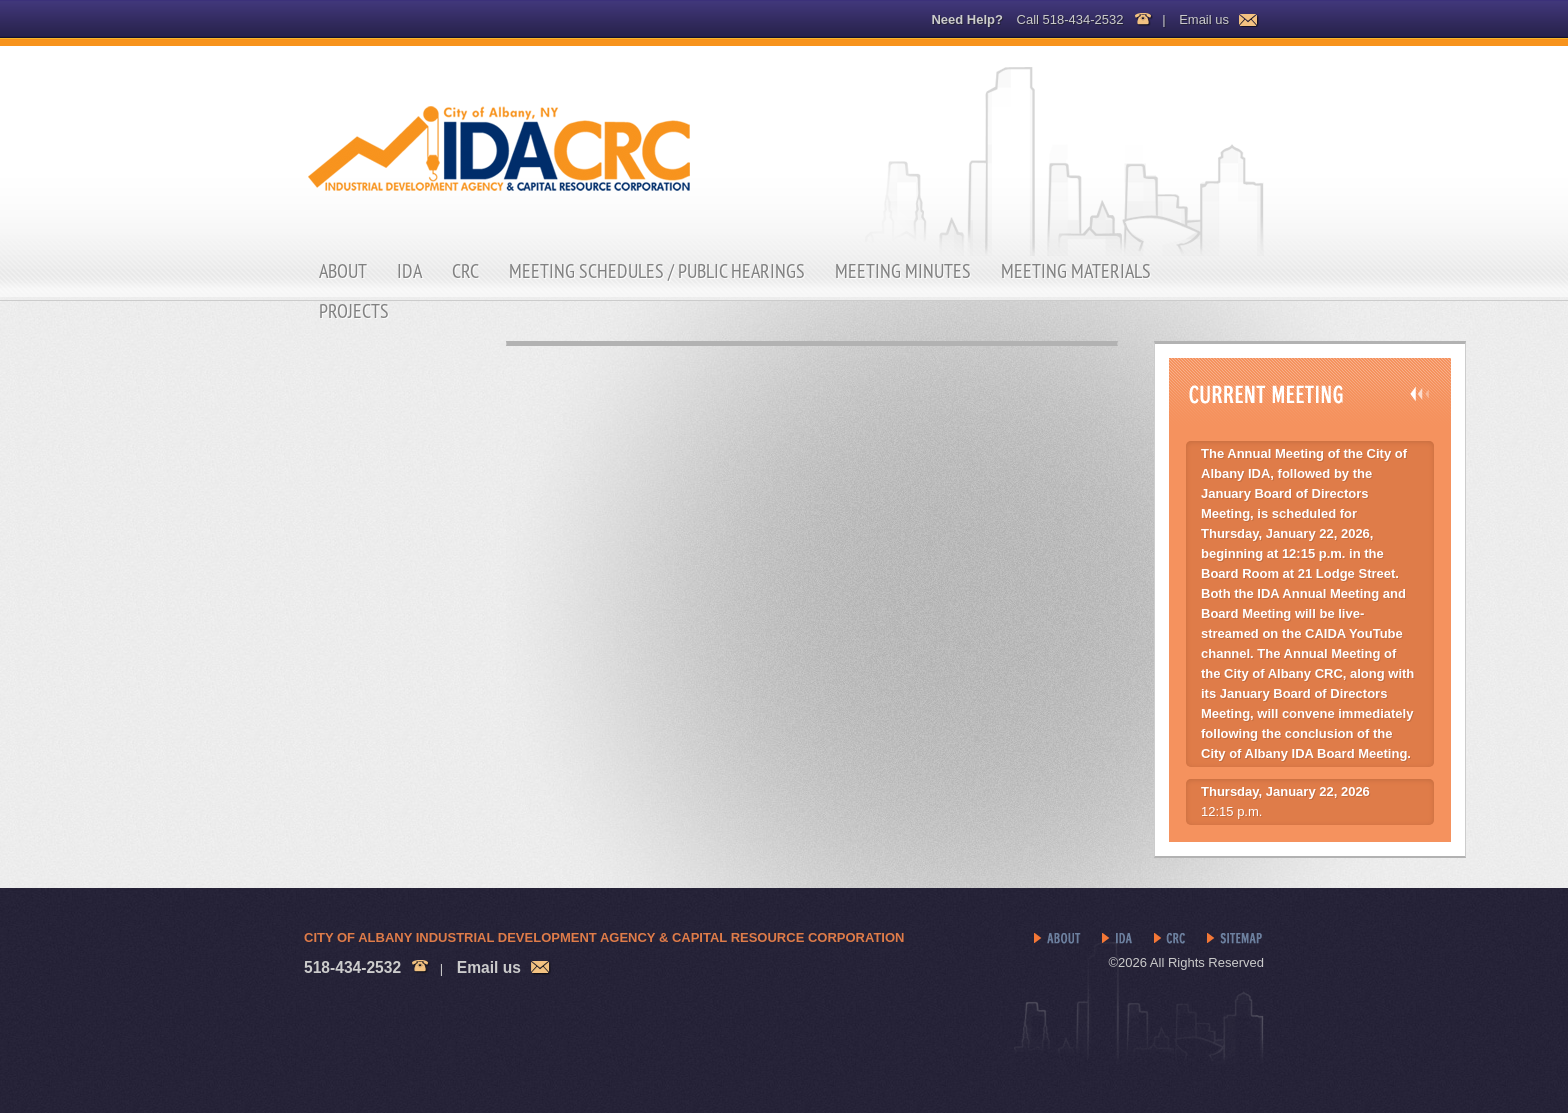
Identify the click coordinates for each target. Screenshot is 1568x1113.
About (343, 271)
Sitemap (1235, 939)
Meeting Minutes (903, 271)
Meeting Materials (1076, 271)
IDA (409, 271)
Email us (1204, 19)
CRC (465, 271)
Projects (354, 311)
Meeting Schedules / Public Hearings (657, 271)
